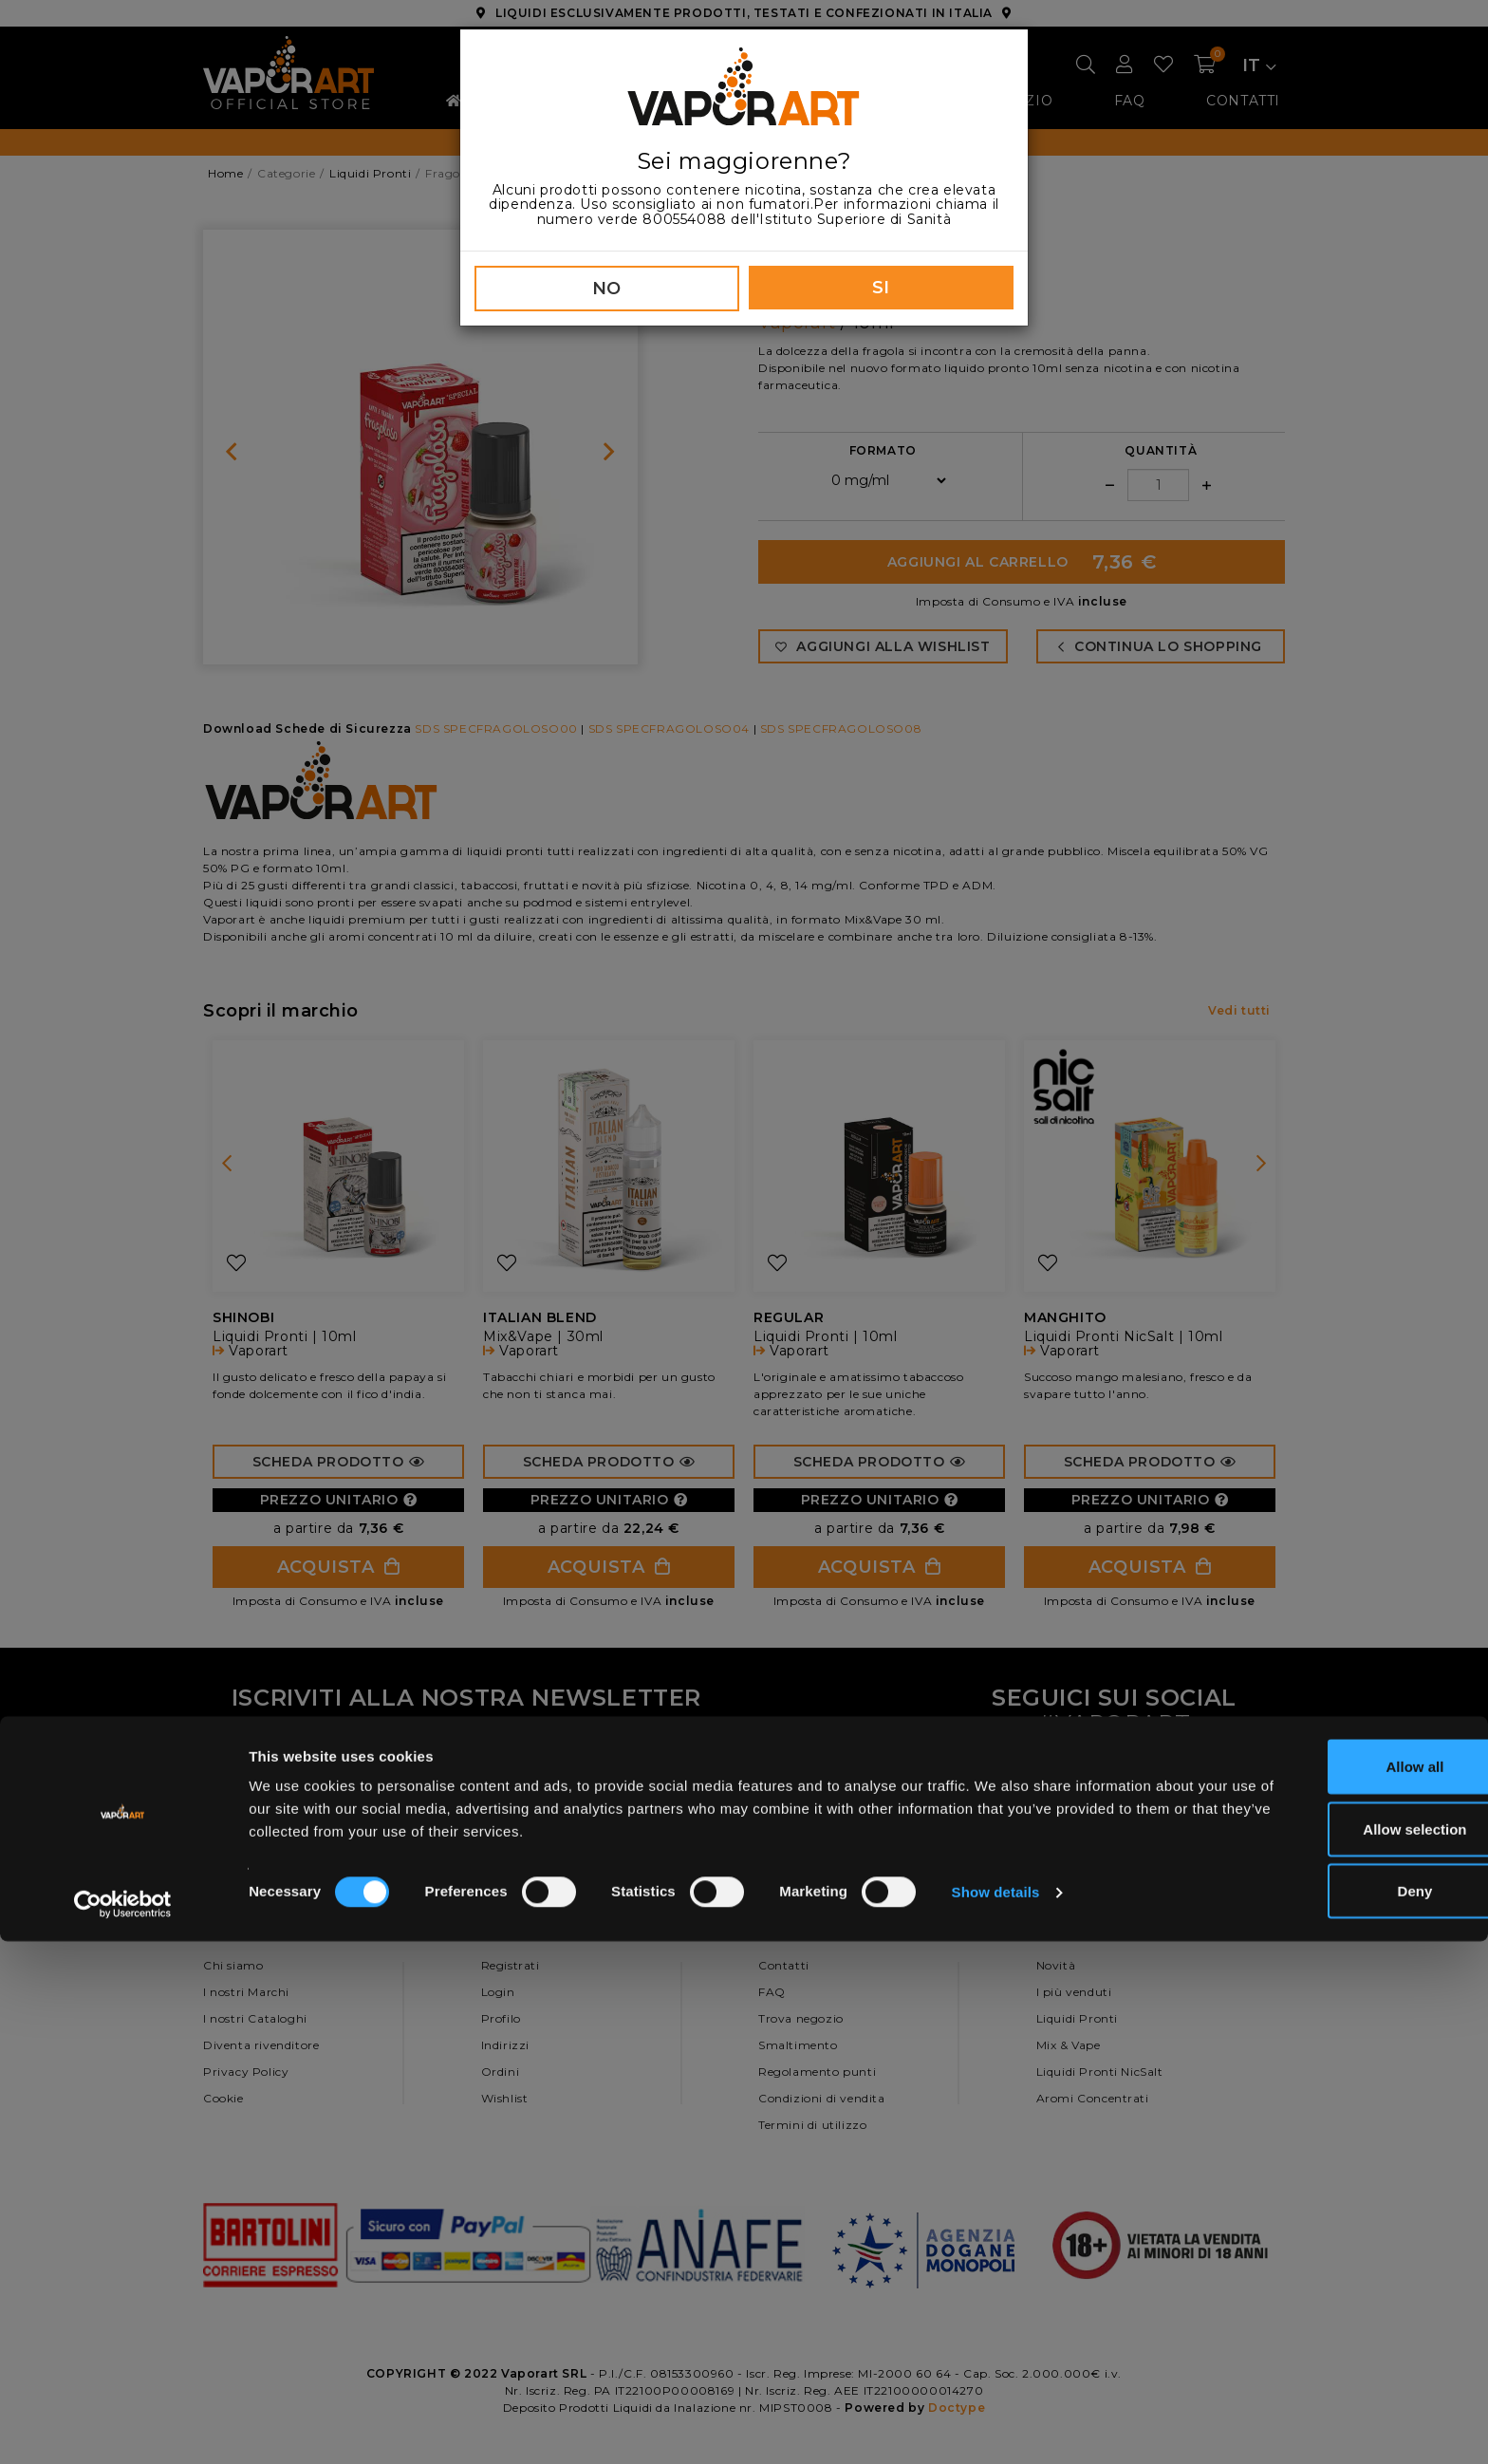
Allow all (1330, 2289)
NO (607, 288)
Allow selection (1329, 2351)
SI (881, 287)
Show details (996, 2415)
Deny (1330, 2413)
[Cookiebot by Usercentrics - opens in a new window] (123, 2427)
